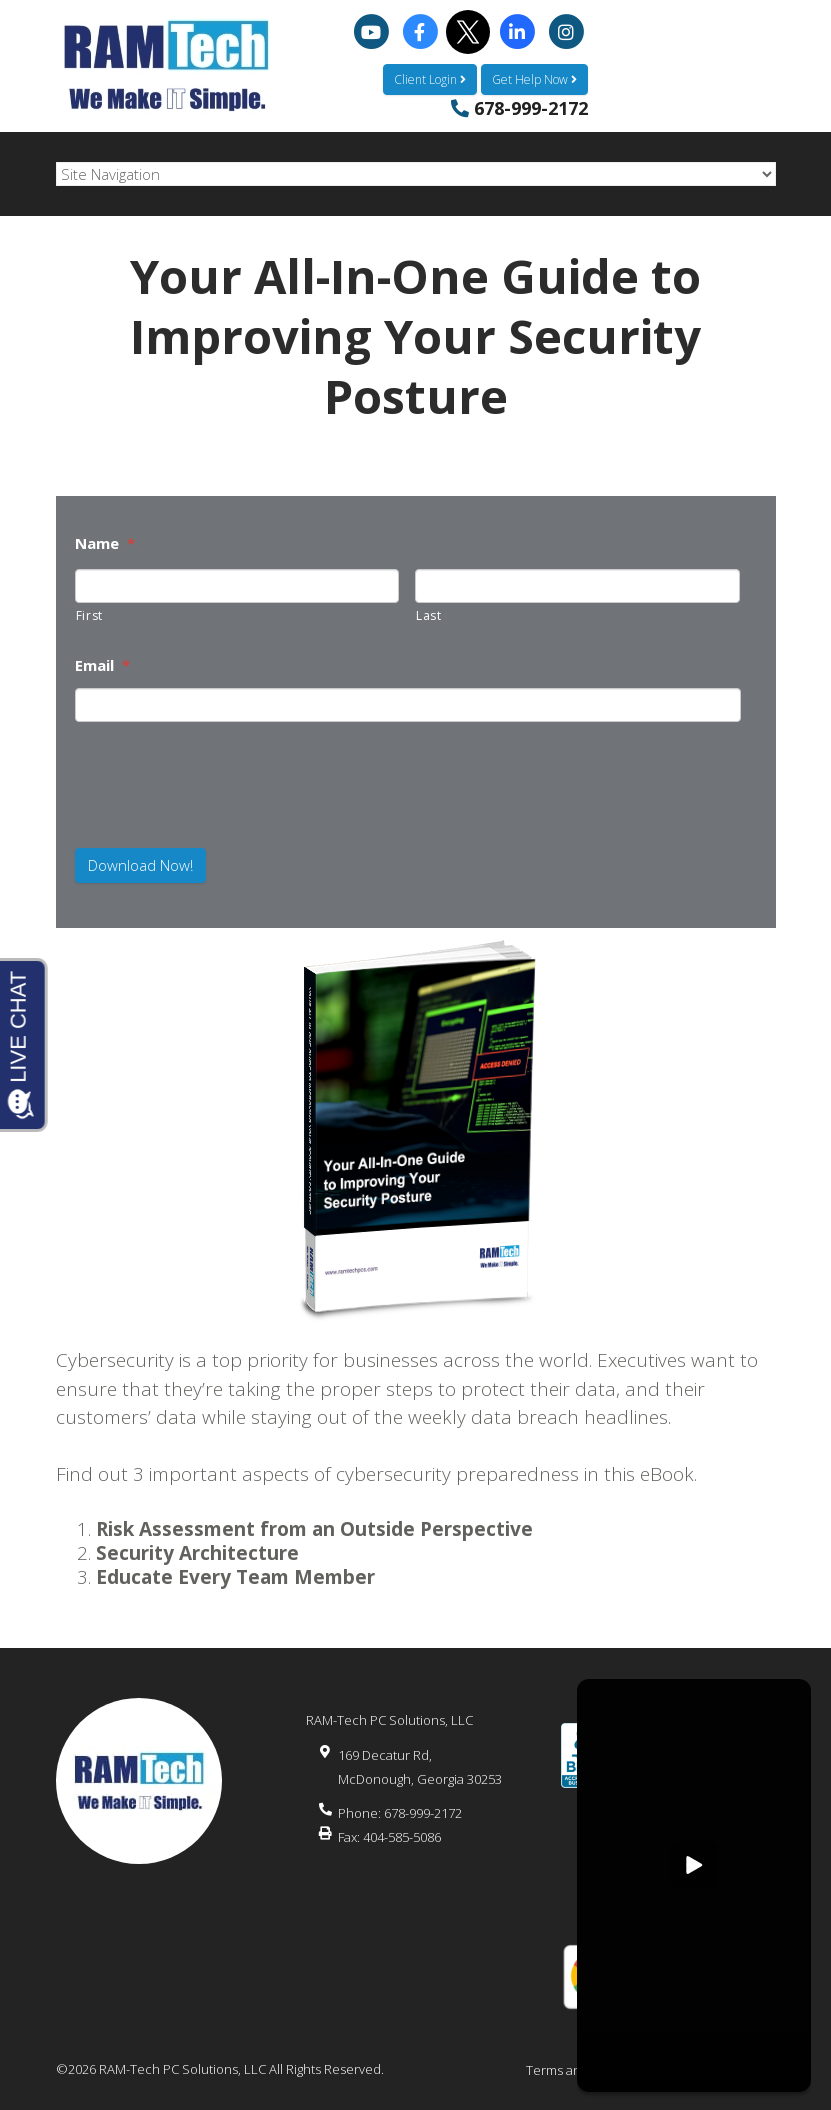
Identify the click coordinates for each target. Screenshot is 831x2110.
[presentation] (189, 767)
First (89, 615)
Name (105, 543)
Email (102, 665)
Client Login (430, 79)
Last (429, 615)
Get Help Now (534, 79)
